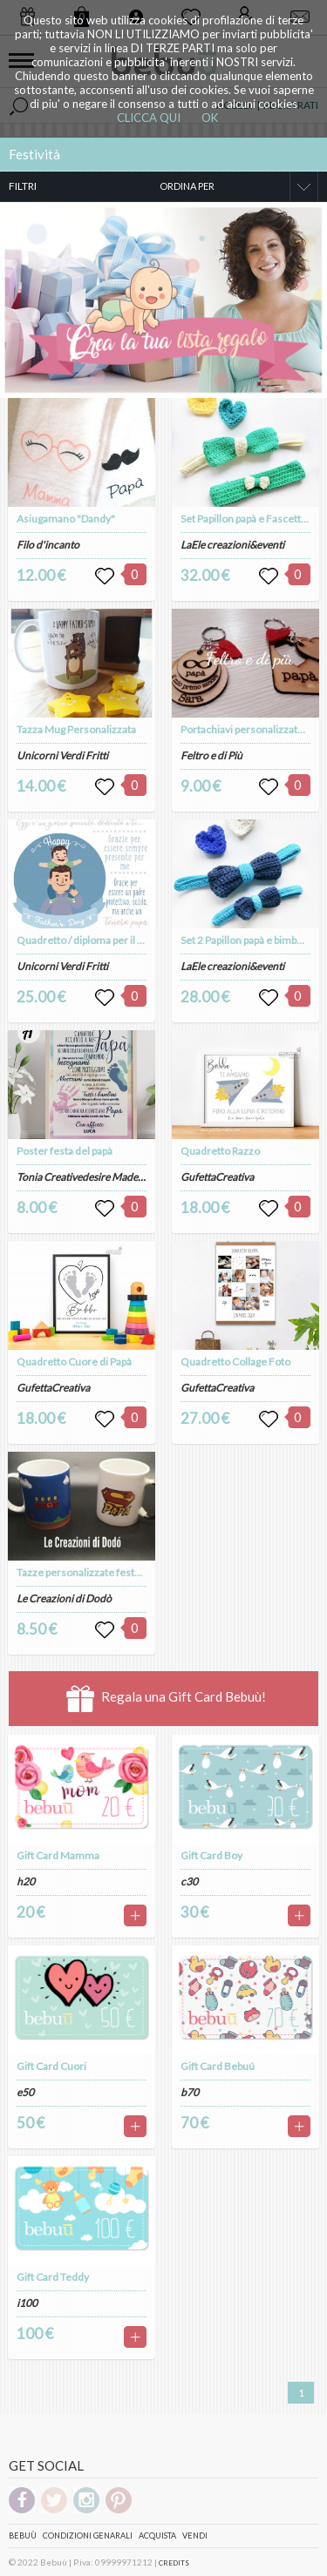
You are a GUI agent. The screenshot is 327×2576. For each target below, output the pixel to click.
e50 (25, 2092)
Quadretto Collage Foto (235, 1361)
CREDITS (174, 2563)
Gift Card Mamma (58, 1855)
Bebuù (23, 2535)
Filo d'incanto (48, 544)
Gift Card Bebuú (218, 2066)
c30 (189, 1881)
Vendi (195, 2535)
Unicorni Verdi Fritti (62, 755)
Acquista (157, 2535)
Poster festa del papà (64, 1150)
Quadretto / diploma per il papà (87, 940)
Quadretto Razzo (220, 1150)
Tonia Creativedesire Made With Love (101, 1176)
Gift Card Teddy (53, 2276)
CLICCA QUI (149, 118)
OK (209, 118)
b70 (190, 2092)
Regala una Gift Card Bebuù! (166, 1699)
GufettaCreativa (53, 1387)
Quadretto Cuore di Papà (74, 1361)
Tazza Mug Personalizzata (76, 729)
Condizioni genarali (88, 2535)
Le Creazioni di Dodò (64, 1598)
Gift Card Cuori (51, 2066)
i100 (27, 2303)
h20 (26, 1881)
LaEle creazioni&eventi (232, 544)
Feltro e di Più (211, 755)
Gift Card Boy (211, 1855)
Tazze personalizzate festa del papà (98, 1572)
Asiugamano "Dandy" (66, 518)
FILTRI (23, 185)
